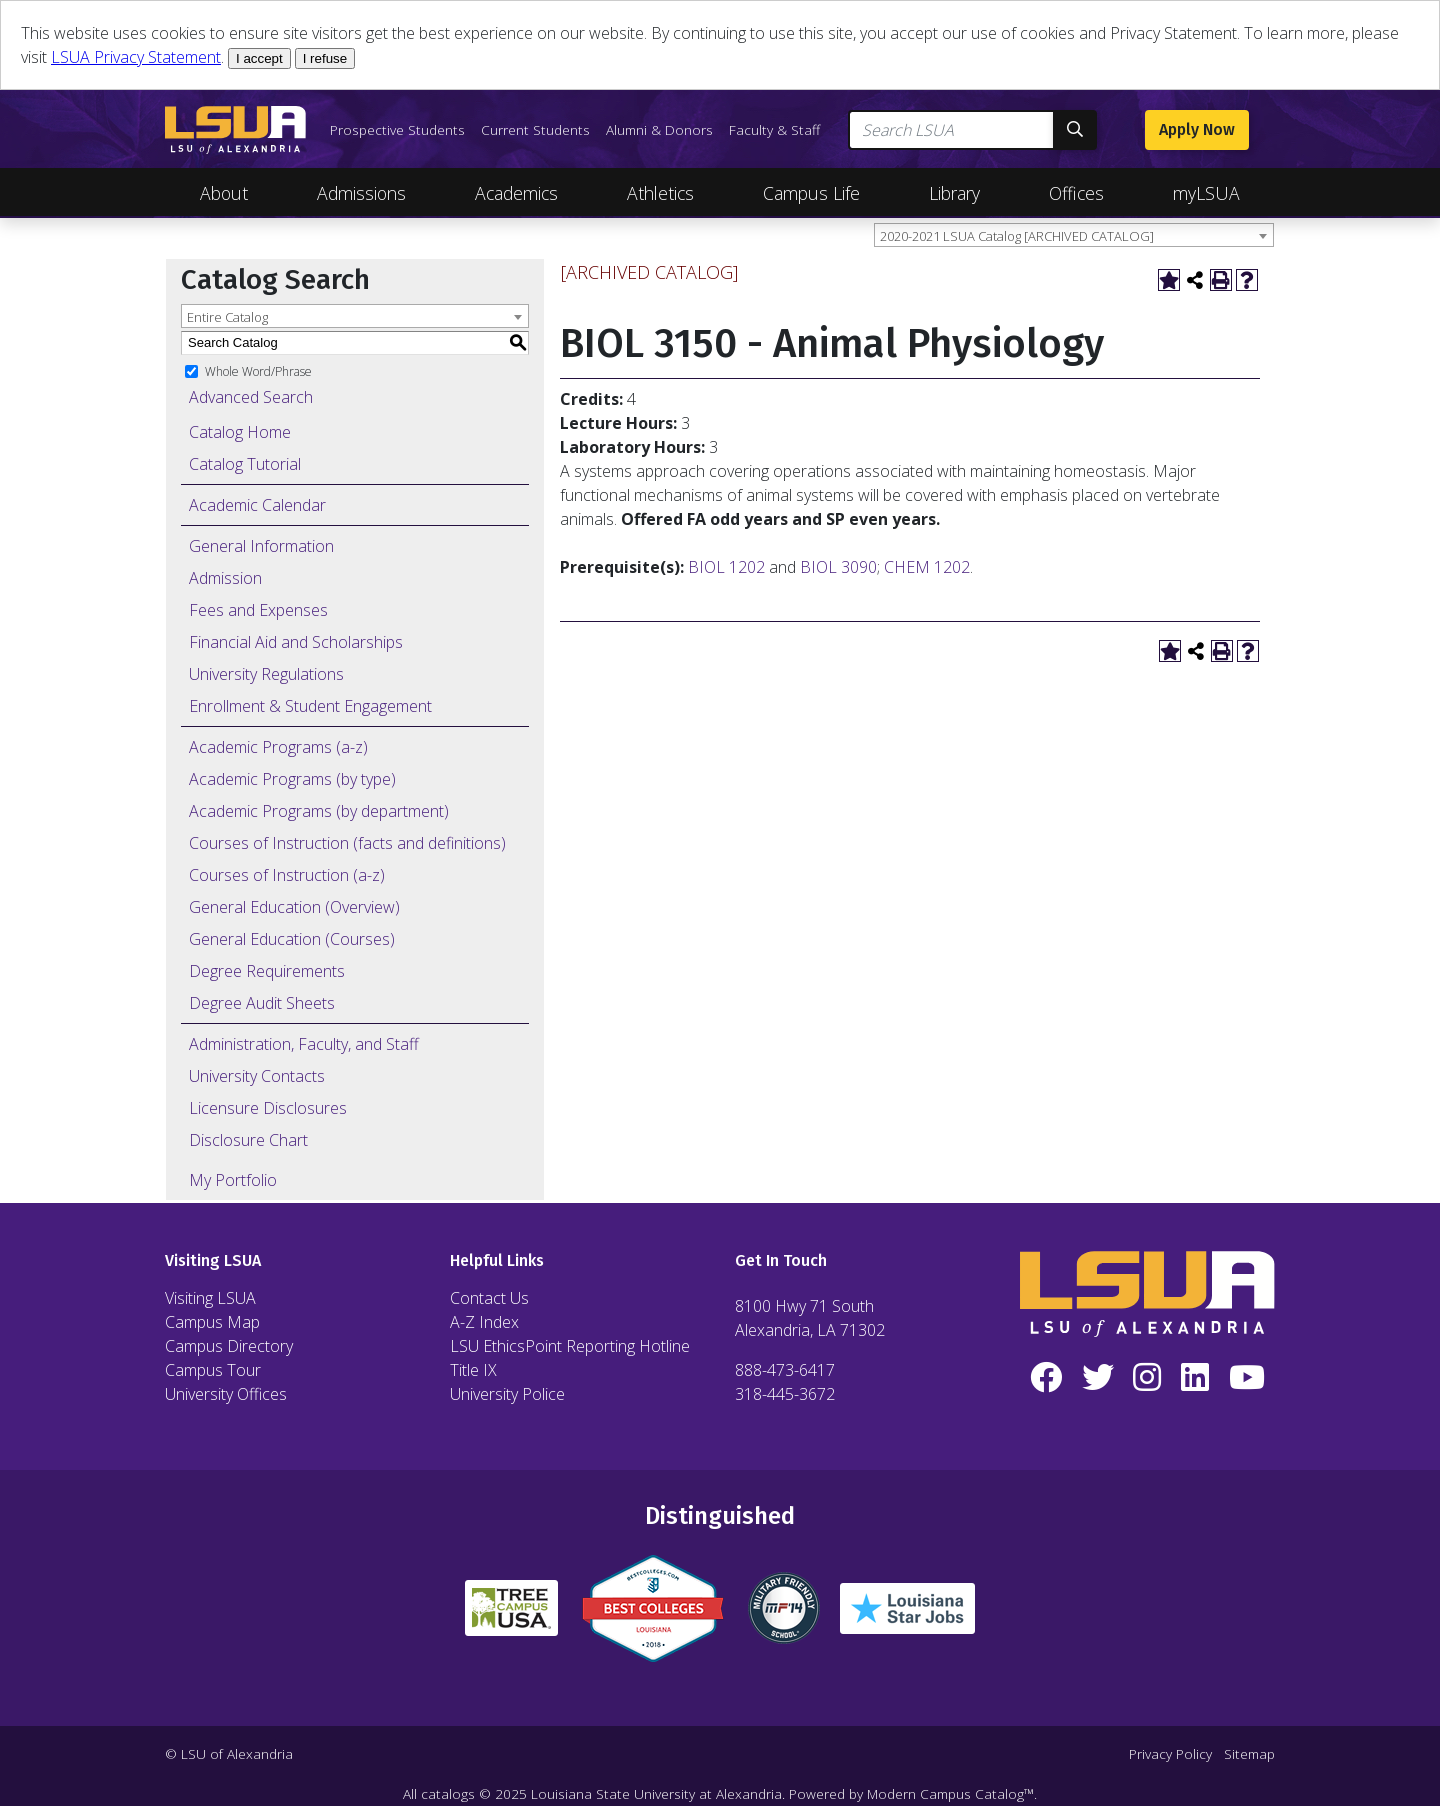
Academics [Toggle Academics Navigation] (516, 193)
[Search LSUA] (951, 130)
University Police (507, 1394)
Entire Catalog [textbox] (227, 317)
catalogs (448, 1793)
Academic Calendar (257, 505)
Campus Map (212, 1322)
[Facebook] (1046, 1378)
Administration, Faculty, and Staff (304, 1044)
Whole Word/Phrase (258, 370)
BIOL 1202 (726, 567)
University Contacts (257, 1076)
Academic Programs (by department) (319, 811)
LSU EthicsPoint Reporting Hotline (570, 1346)
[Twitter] (1098, 1378)
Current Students (535, 129)
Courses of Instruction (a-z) (287, 875)
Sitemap (1249, 1753)
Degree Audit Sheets (262, 1003)
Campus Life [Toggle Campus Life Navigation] (811, 193)
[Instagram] (1148, 1378)
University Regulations (266, 674)
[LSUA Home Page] (235, 130)
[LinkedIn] (1195, 1378)
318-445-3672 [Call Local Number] (785, 1394)
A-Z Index (484, 1322)
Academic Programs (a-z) (278, 747)
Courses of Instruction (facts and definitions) (347, 843)
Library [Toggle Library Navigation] (954, 193)
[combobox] (1074, 235)
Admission (225, 578)
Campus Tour (213, 1370)
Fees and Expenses (258, 610)
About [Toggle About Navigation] (224, 193)
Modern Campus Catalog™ (950, 1793)
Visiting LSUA (210, 1298)
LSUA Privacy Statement (136, 57)
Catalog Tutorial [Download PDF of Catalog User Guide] (245, 464)
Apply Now (1197, 129)
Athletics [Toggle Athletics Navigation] (660, 193)
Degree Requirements (267, 971)
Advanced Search (251, 397)
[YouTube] (1247, 1378)
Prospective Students (397, 129)
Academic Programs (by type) (292, 779)
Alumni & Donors (659, 129)
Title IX (473, 1370)
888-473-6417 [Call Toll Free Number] (785, 1370)
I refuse (325, 58)
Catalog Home (240, 432)
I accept (259, 58)
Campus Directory (229, 1346)
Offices (1076, 193)
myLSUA (1206, 193)
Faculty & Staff (774, 129)
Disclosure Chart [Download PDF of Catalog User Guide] (248, 1140)
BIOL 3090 (838, 567)
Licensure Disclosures (268, 1108)
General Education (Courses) (292, 939)
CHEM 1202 (927, 567)
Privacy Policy (1170, 1753)
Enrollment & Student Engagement (310, 706)
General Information (261, 546)
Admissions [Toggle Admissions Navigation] (361, 193)
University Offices (226, 1394)
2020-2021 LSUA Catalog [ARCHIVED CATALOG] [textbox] (1017, 236)
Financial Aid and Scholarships (296, 642)
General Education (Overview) (294, 907)
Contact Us (489, 1298)
